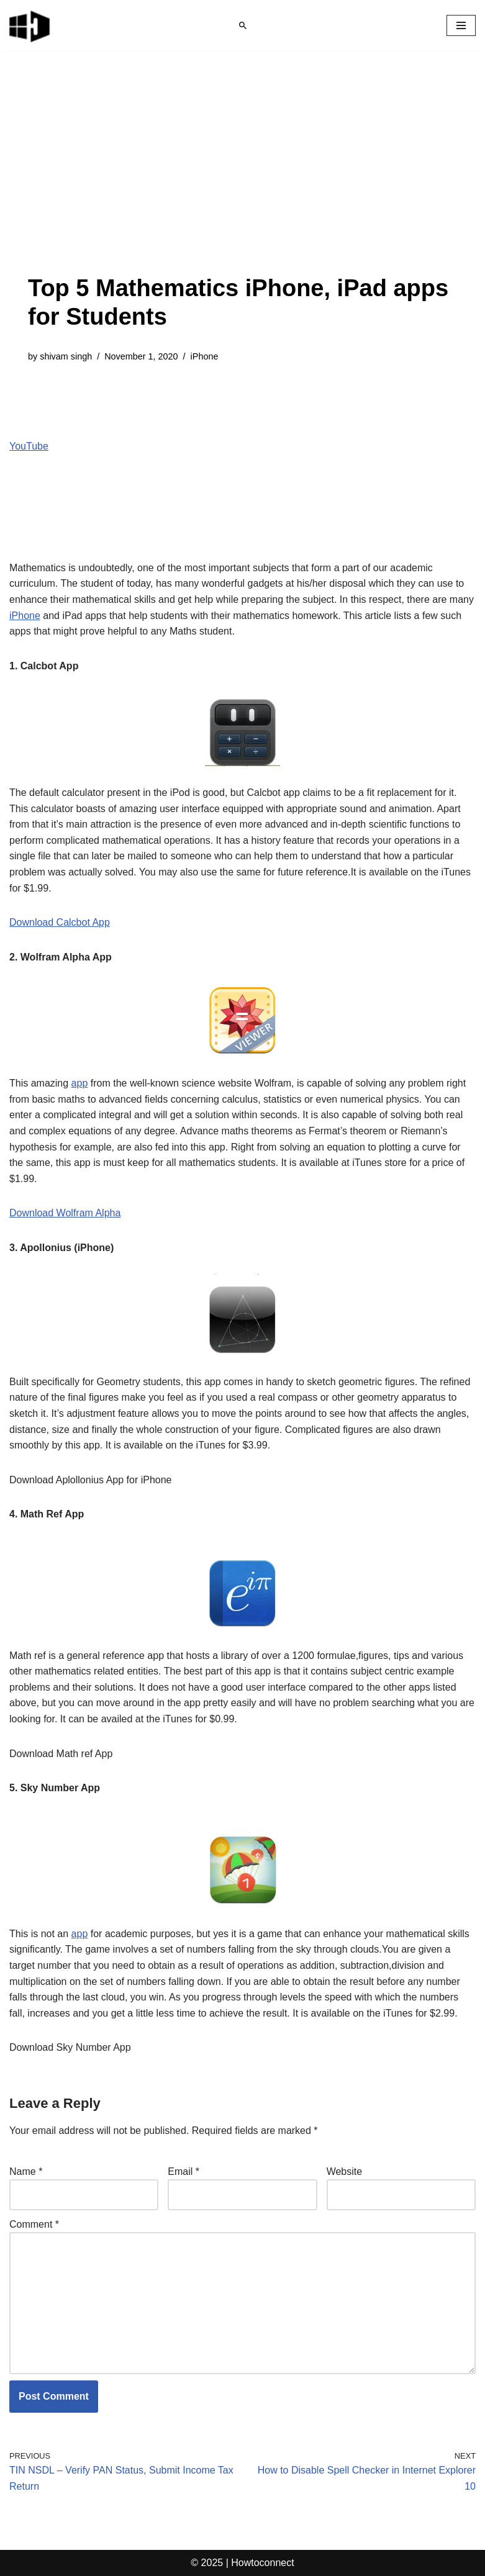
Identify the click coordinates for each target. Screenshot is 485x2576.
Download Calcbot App (59, 922)
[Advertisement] (242, 181)
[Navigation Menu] (461, 25)
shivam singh (66, 356)
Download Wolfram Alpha (64, 1213)
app (79, 1083)
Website (345, 2171)
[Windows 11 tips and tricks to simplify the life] (30, 25)
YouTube (28, 446)
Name (25, 2171)
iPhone (205, 356)
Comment (34, 2224)
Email (183, 2171)
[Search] (243, 25)
